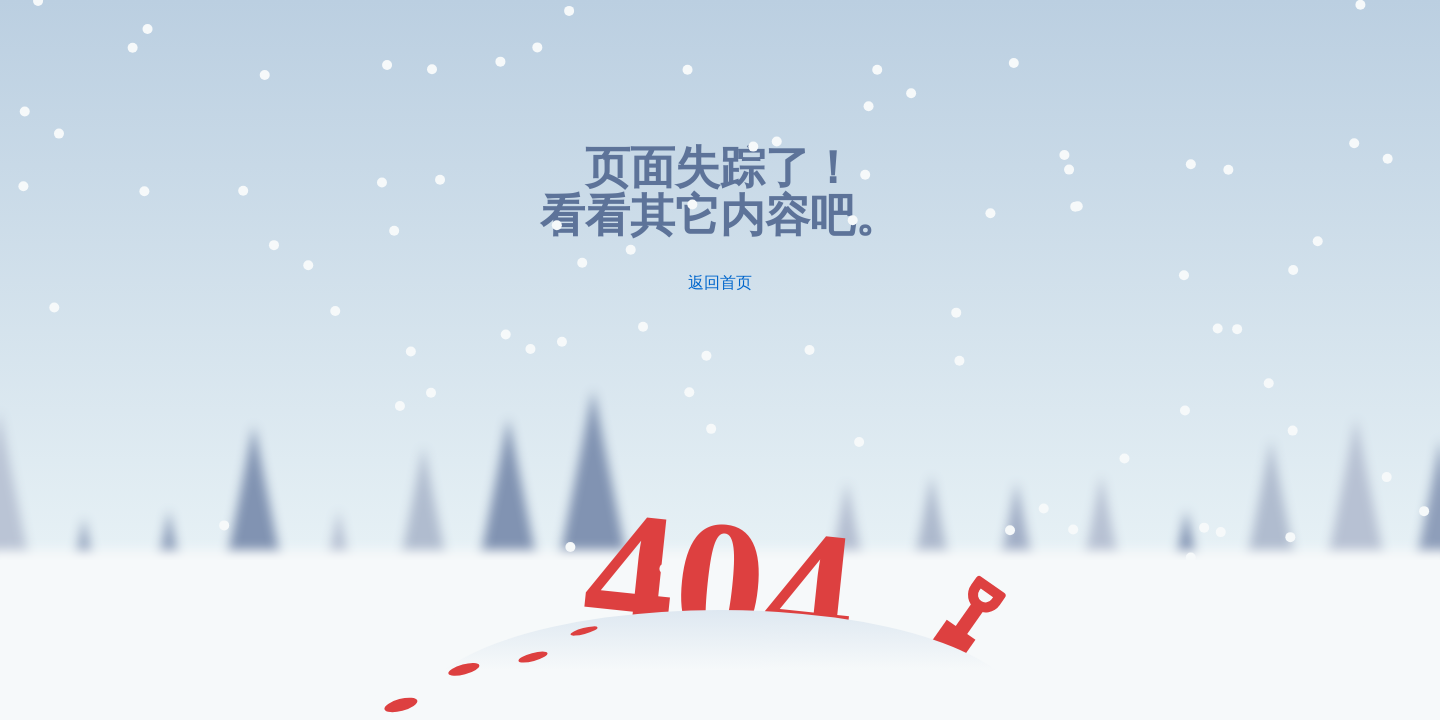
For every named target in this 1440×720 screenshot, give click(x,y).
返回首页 (720, 282)
